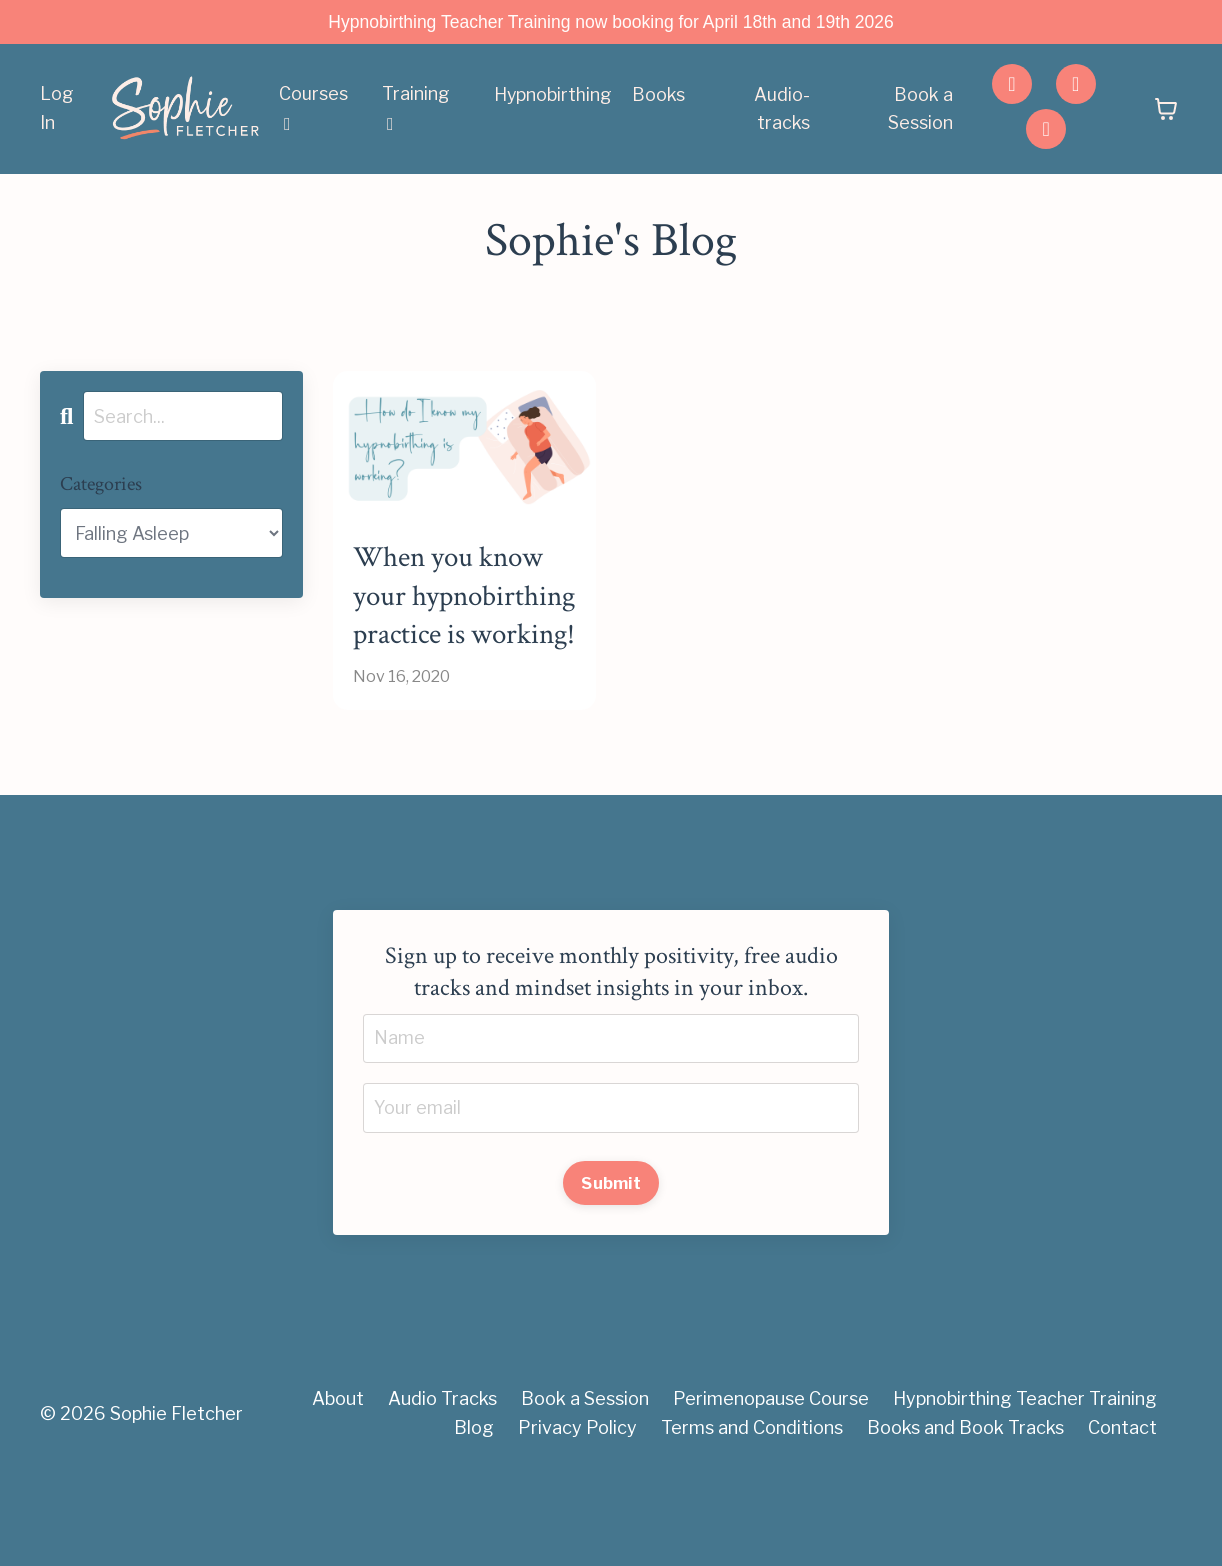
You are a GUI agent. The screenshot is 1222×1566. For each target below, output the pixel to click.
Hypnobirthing (553, 94)
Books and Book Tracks (965, 1515)
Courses (313, 109)
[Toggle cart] (1166, 110)
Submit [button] (611, 1271)
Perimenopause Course (771, 1486)
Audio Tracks (442, 1486)
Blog (474, 1515)
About (338, 1486)
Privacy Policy (577, 1515)
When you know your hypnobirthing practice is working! (454, 640)
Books (659, 94)
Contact (1122, 1515)
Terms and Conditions (752, 1515)
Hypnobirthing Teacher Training (1025, 1486)
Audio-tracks (782, 109)
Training (416, 109)
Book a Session (920, 109)
